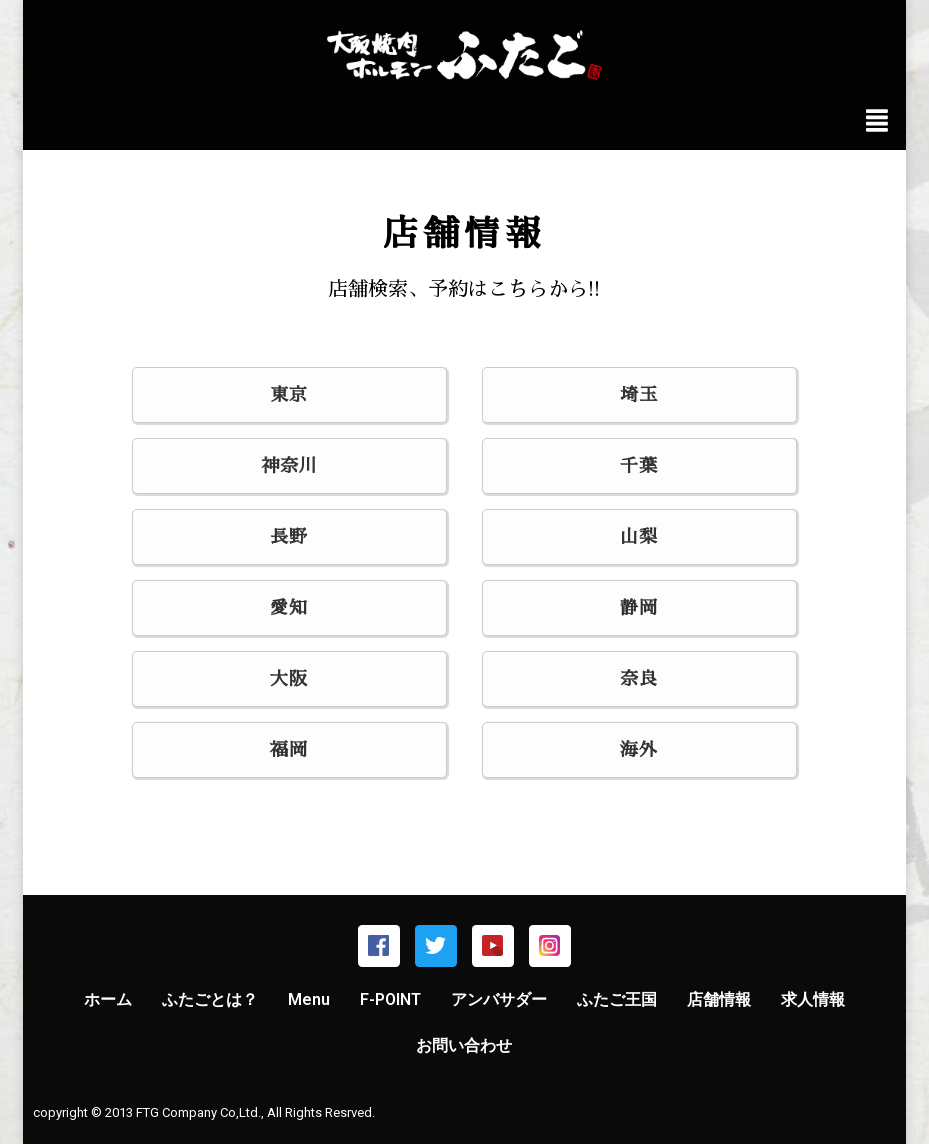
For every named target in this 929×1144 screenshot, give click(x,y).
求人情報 (813, 999)
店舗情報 (719, 999)
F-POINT (390, 999)
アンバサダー (499, 999)
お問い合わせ (464, 1045)
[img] (877, 120)
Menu (309, 999)
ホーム (108, 999)
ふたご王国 (617, 999)
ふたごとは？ (210, 999)
